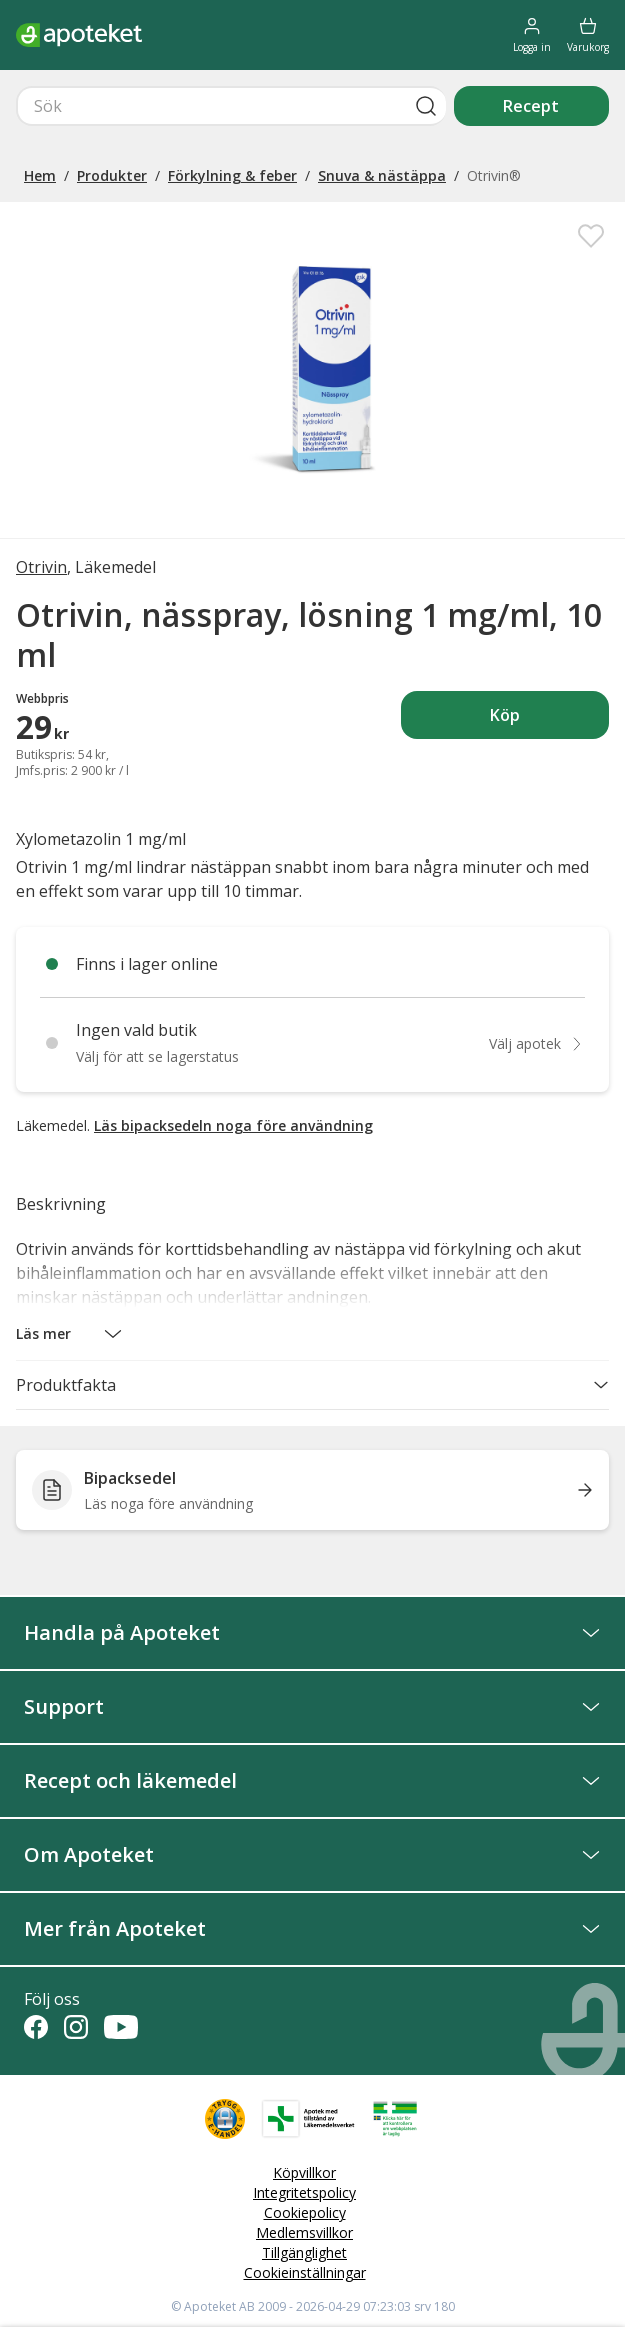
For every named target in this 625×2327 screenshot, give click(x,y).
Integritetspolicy (304, 2192)
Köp (549, 721)
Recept (531, 106)
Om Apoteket (312, 1854)
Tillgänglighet (304, 2252)
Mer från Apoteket (312, 1928)
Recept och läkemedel (312, 1780)
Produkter (112, 175)
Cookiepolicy (305, 2212)
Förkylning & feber (232, 175)
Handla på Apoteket (312, 1632)
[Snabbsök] (231, 106)
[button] (69, 1334)
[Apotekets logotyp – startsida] (79, 35)
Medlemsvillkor (304, 2232)
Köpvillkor (304, 2172)
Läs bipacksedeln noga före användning (233, 1125)
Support (312, 1706)
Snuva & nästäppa (382, 175)
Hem (40, 175)
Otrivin (41, 567)
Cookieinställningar (305, 2272)
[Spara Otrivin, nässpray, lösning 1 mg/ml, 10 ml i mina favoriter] (591, 236)
